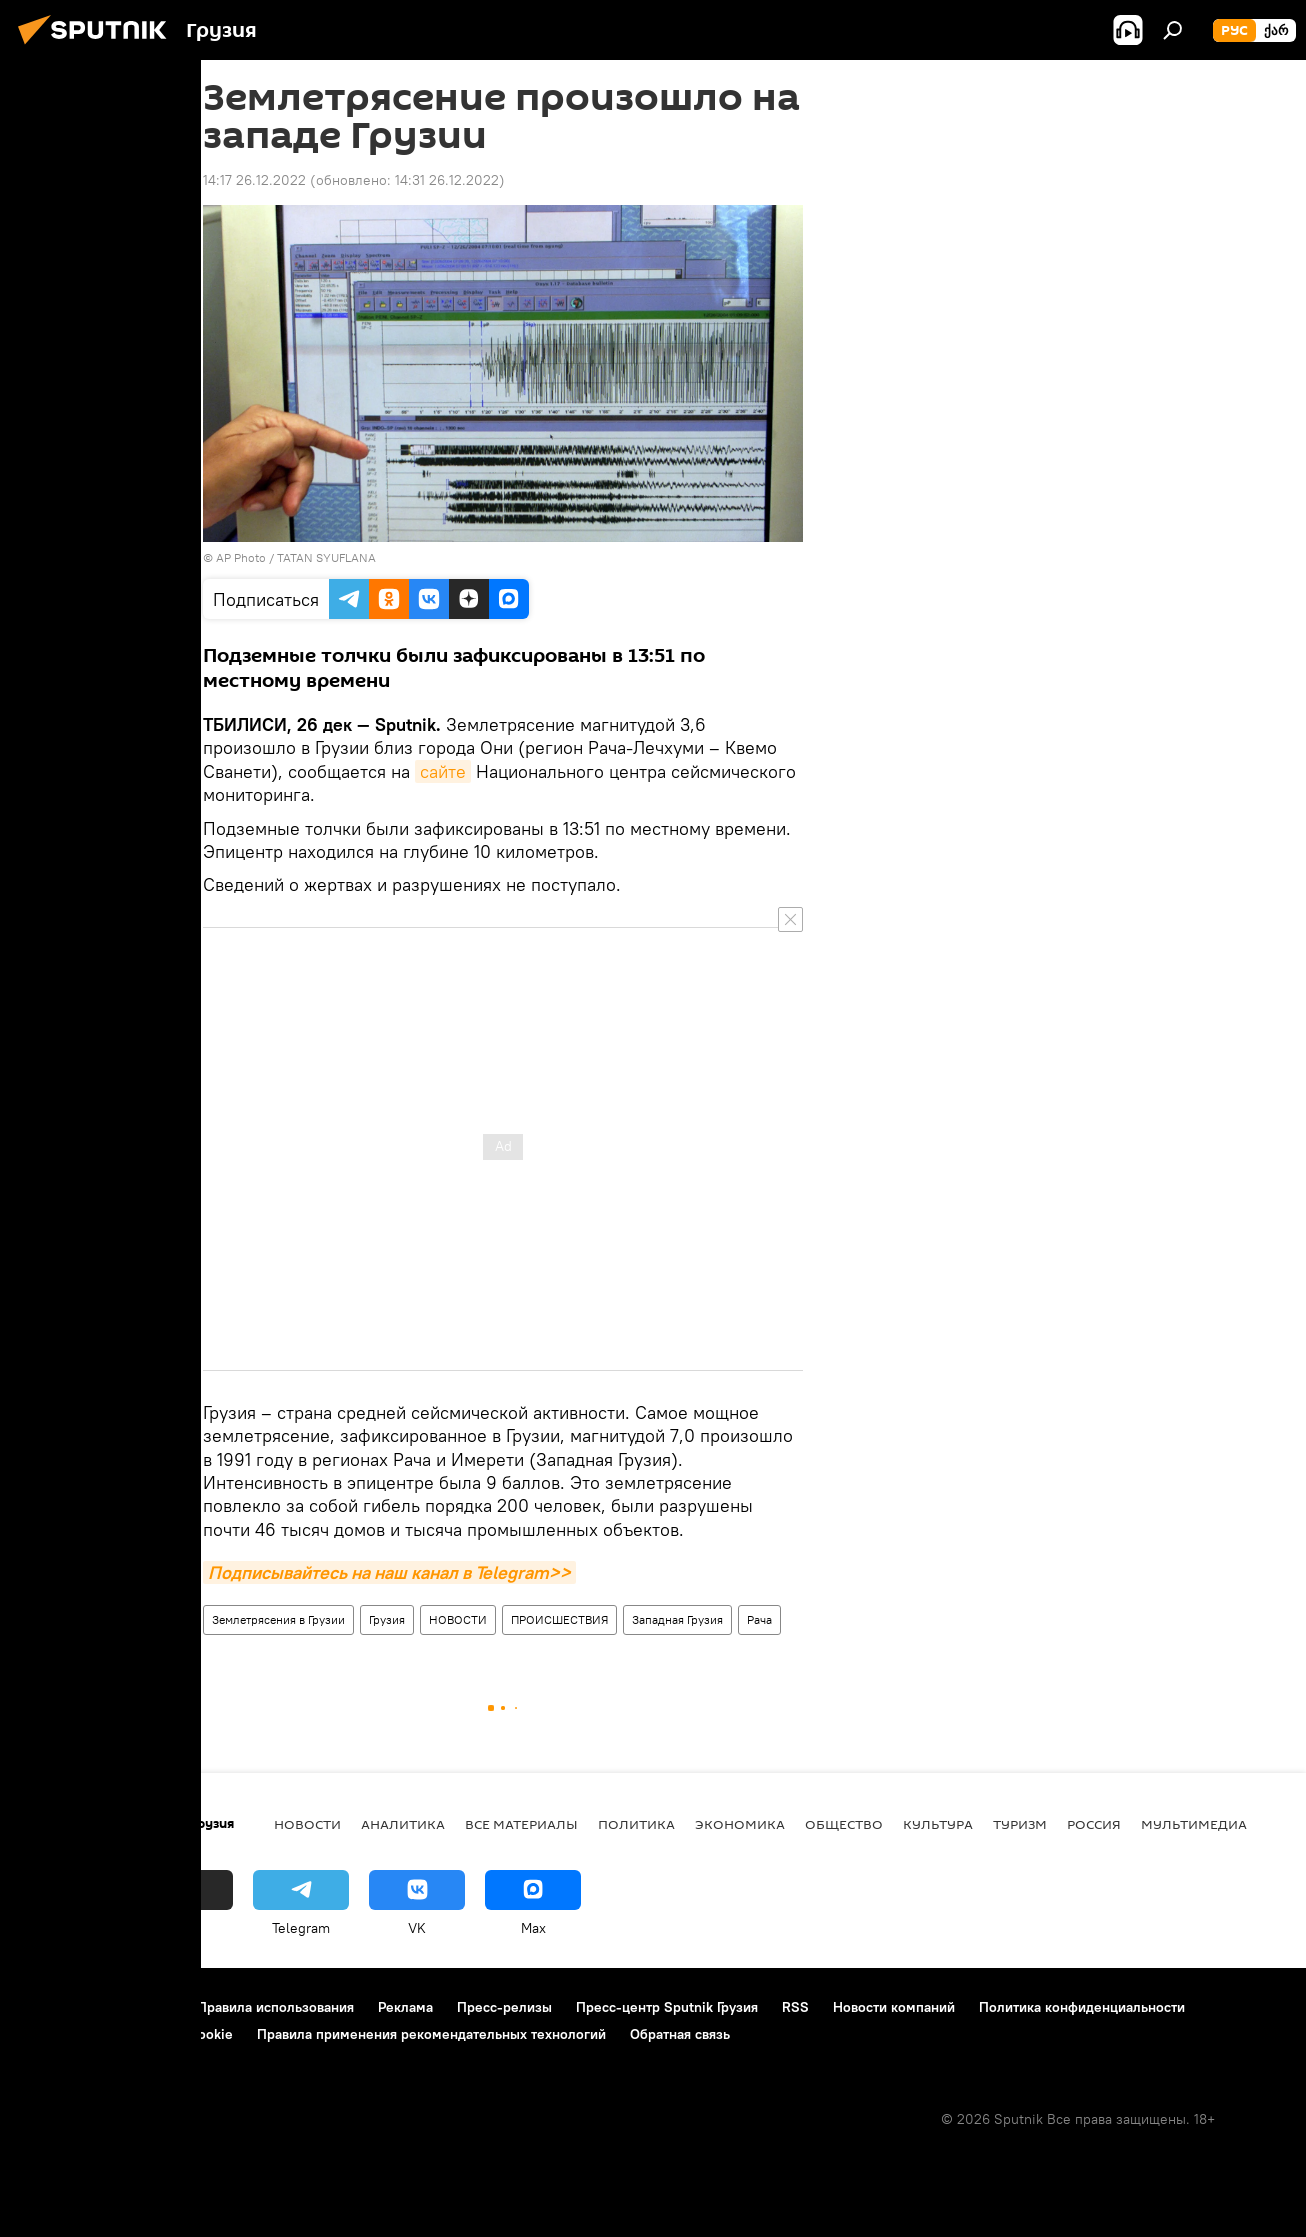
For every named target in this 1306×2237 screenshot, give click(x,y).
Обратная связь (680, 2034)
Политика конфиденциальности (1082, 2007)
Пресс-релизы (504, 2007)
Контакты (142, 2007)
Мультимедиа (1194, 1824)
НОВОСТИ (458, 1619)
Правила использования (275, 2007)
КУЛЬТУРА (938, 1824)
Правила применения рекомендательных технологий (431, 2034)
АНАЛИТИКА (403, 1824)
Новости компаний (894, 2007)
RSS (795, 2007)
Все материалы (521, 1824)
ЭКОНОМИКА (740, 1824)
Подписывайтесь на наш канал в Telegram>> (389, 1572)
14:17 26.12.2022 (254, 180)
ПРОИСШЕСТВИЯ (559, 1619)
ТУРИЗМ (1020, 1824)
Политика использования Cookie (127, 2034)
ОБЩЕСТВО (844, 1824)
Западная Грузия (677, 1619)
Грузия (387, 1619)
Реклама (405, 2007)
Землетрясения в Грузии (278, 1619)
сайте (443, 771)
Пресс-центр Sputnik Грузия (667, 2007)
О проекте (54, 2007)
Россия (1094, 1824)
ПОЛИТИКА (636, 1824)
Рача (759, 1619)
